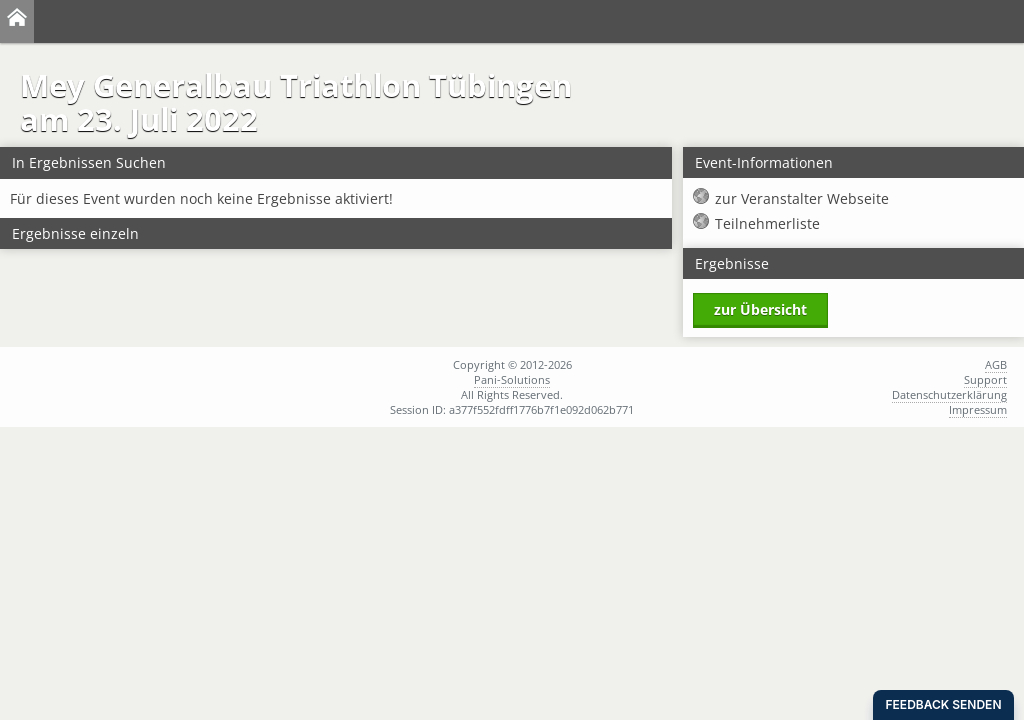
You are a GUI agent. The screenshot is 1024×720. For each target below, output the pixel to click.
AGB (996, 364)
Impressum (978, 409)
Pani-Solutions (512, 379)
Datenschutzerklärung (949, 394)
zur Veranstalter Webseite (802, 198)
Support (985, 379)
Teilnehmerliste (767, 223)
